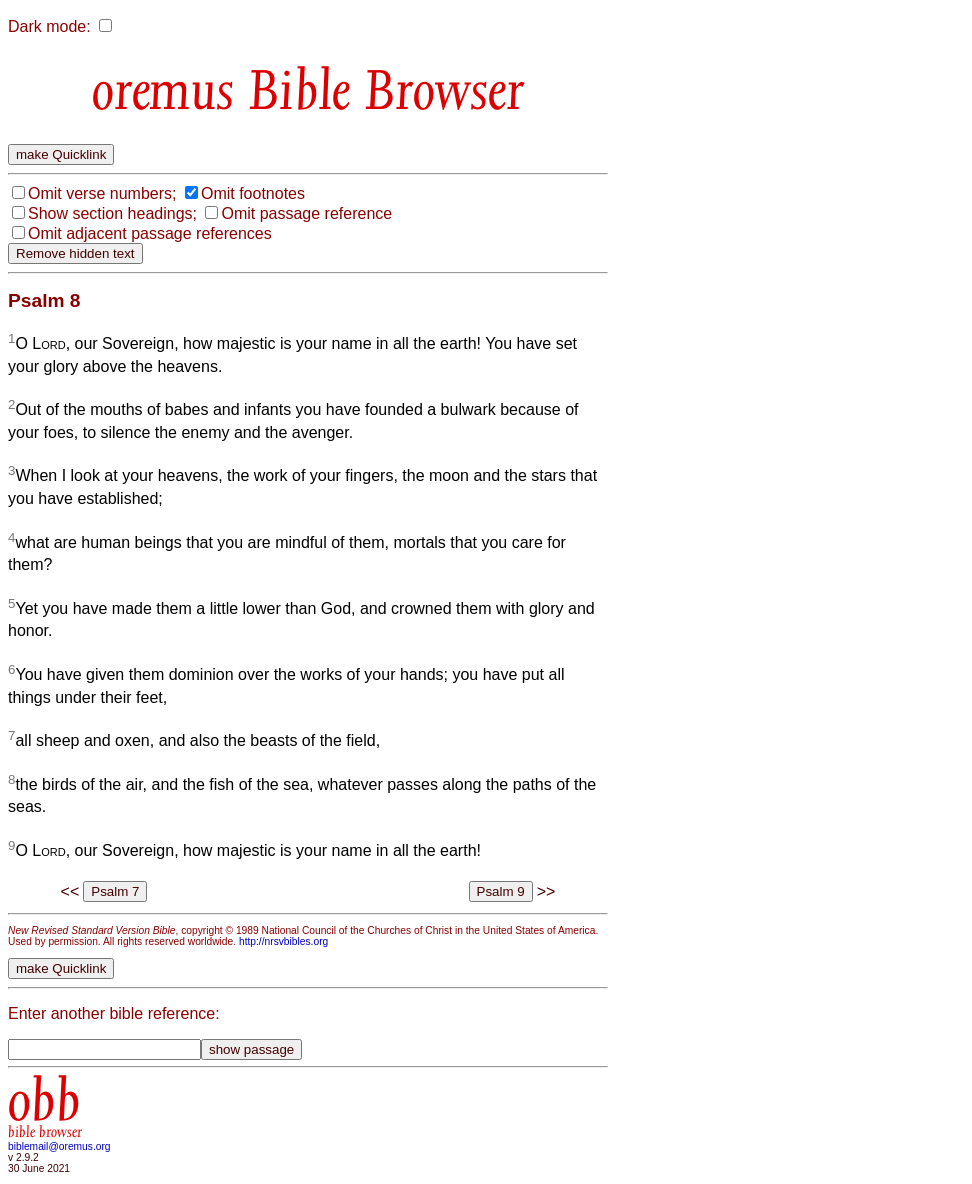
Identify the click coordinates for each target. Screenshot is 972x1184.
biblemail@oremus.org (59, 1146)
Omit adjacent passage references (150, 233)
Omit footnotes (253, 193)
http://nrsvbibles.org (283, 941)
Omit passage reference (306, 213)
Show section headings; (112, 213)
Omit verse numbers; (102, 193)
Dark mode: (49, 26)
